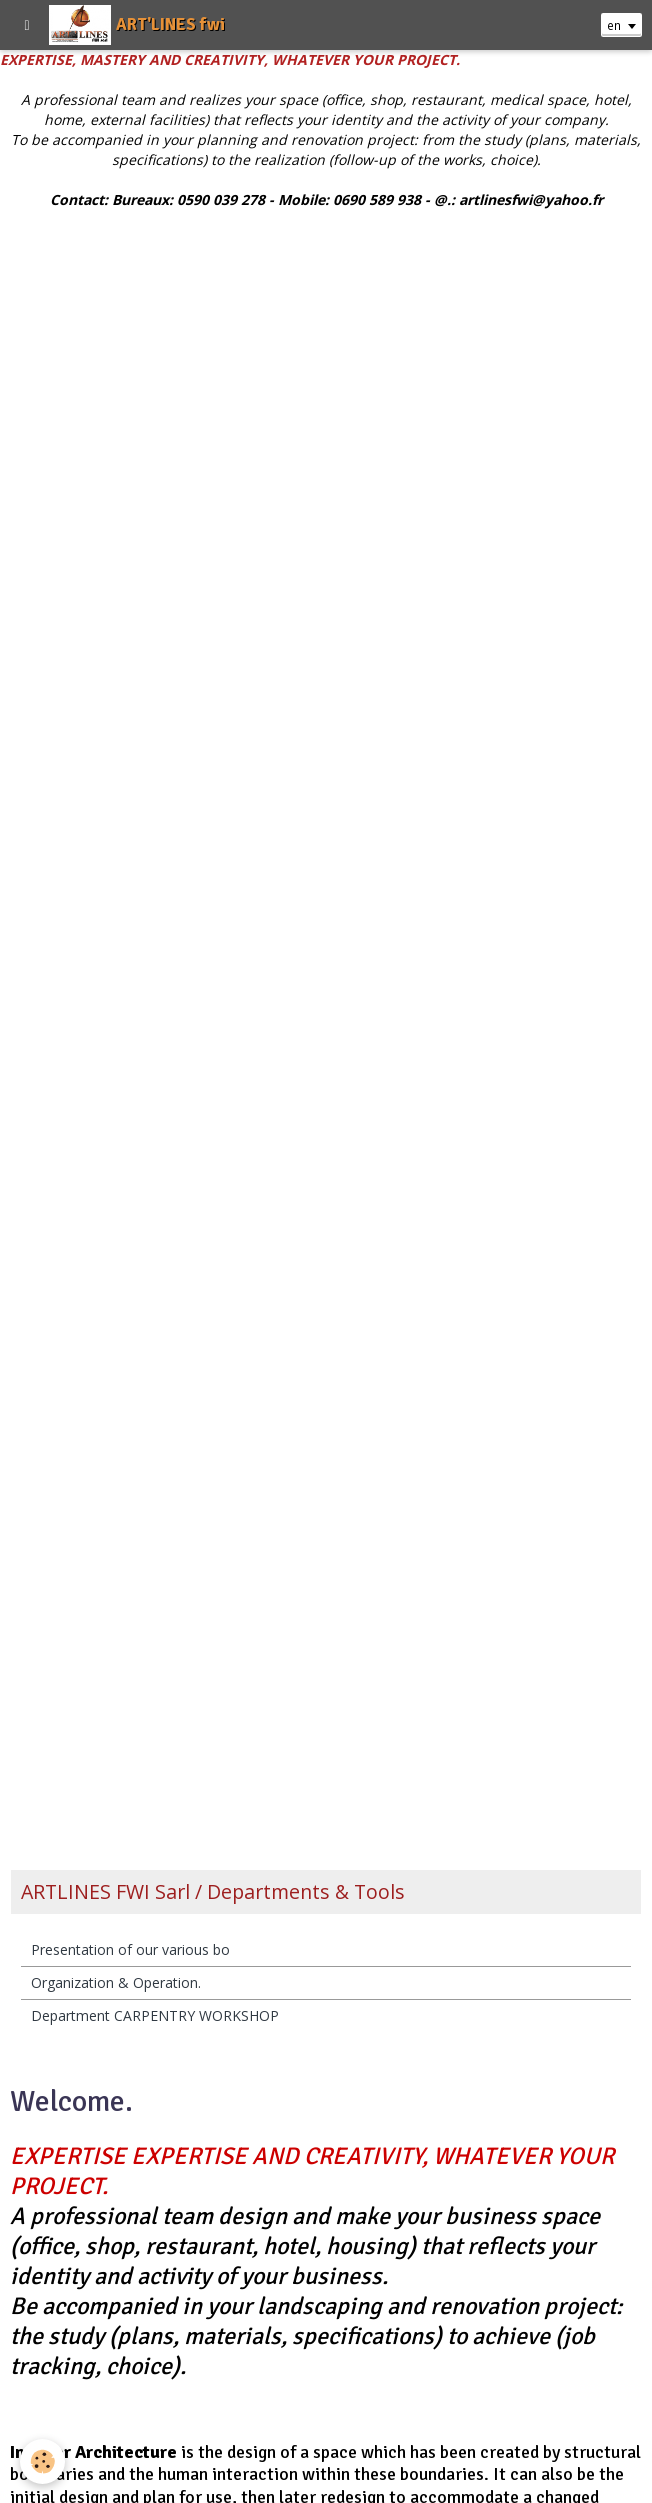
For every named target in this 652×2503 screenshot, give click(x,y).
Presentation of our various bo (130, 1949)
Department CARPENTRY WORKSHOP (155, 2015)
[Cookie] (42, 2461)
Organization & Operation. (116, 1982)
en (614, 25)
